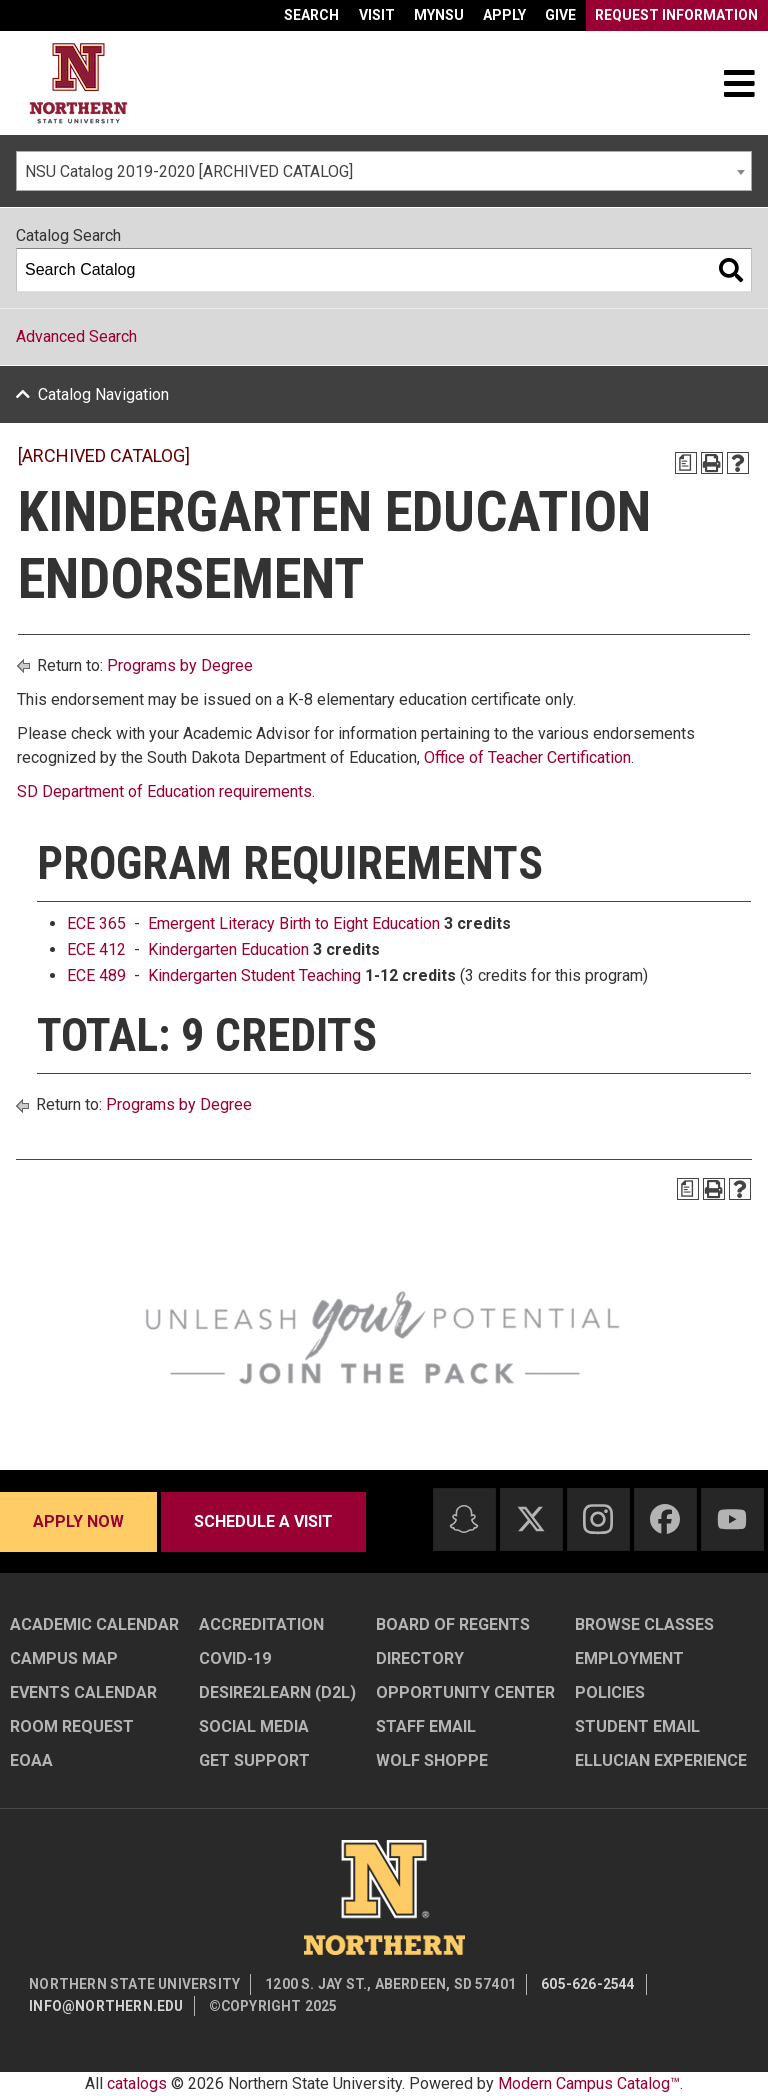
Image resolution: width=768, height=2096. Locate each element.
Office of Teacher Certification (527, 757)
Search (311, 15)
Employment (629, 1658)
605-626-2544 (588, 1984)
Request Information (676, 15)
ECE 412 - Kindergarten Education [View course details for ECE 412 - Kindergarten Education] (188, 949)
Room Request (72, 1726)
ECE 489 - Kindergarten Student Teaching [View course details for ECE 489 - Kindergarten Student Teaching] (214, 975)
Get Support (254, 1760)
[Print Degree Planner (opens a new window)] (686, 463)
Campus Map (64, 1658)
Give (560, 15)
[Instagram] (598, 1519)
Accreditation (261, 1624)
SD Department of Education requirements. (166, 791)
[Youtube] (732, 1519)
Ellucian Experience (661, 1760)
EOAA (31, 1760)
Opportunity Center (465, 1692)
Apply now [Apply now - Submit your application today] (78, 1521)
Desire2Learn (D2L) (277, 1692)
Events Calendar (83, 1692)
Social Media (254, 1726)
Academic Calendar (94, 1624)
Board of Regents (453, 1624)
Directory (420, 1658)
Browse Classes (644, 1624)
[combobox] (384, 171)
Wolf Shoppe (432, 1760)
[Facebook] (665, 1519)
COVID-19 (235, 1658)
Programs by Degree (180, 665)
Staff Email (426, 1726)
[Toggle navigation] (739, 83)
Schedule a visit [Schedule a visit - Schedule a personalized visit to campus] (263, 1521)
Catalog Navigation (103, 394)
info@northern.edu (106, 2006)
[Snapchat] (464, 1519)
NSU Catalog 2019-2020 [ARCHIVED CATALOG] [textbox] (189, 171)
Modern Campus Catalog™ (589, 2083)
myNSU (439, 15)
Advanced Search (76, 336)
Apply (504, 15)
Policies (610, 1692)
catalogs (137, 2083)
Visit (377, 15)
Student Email (637, 1726)
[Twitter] (531, 1519)
